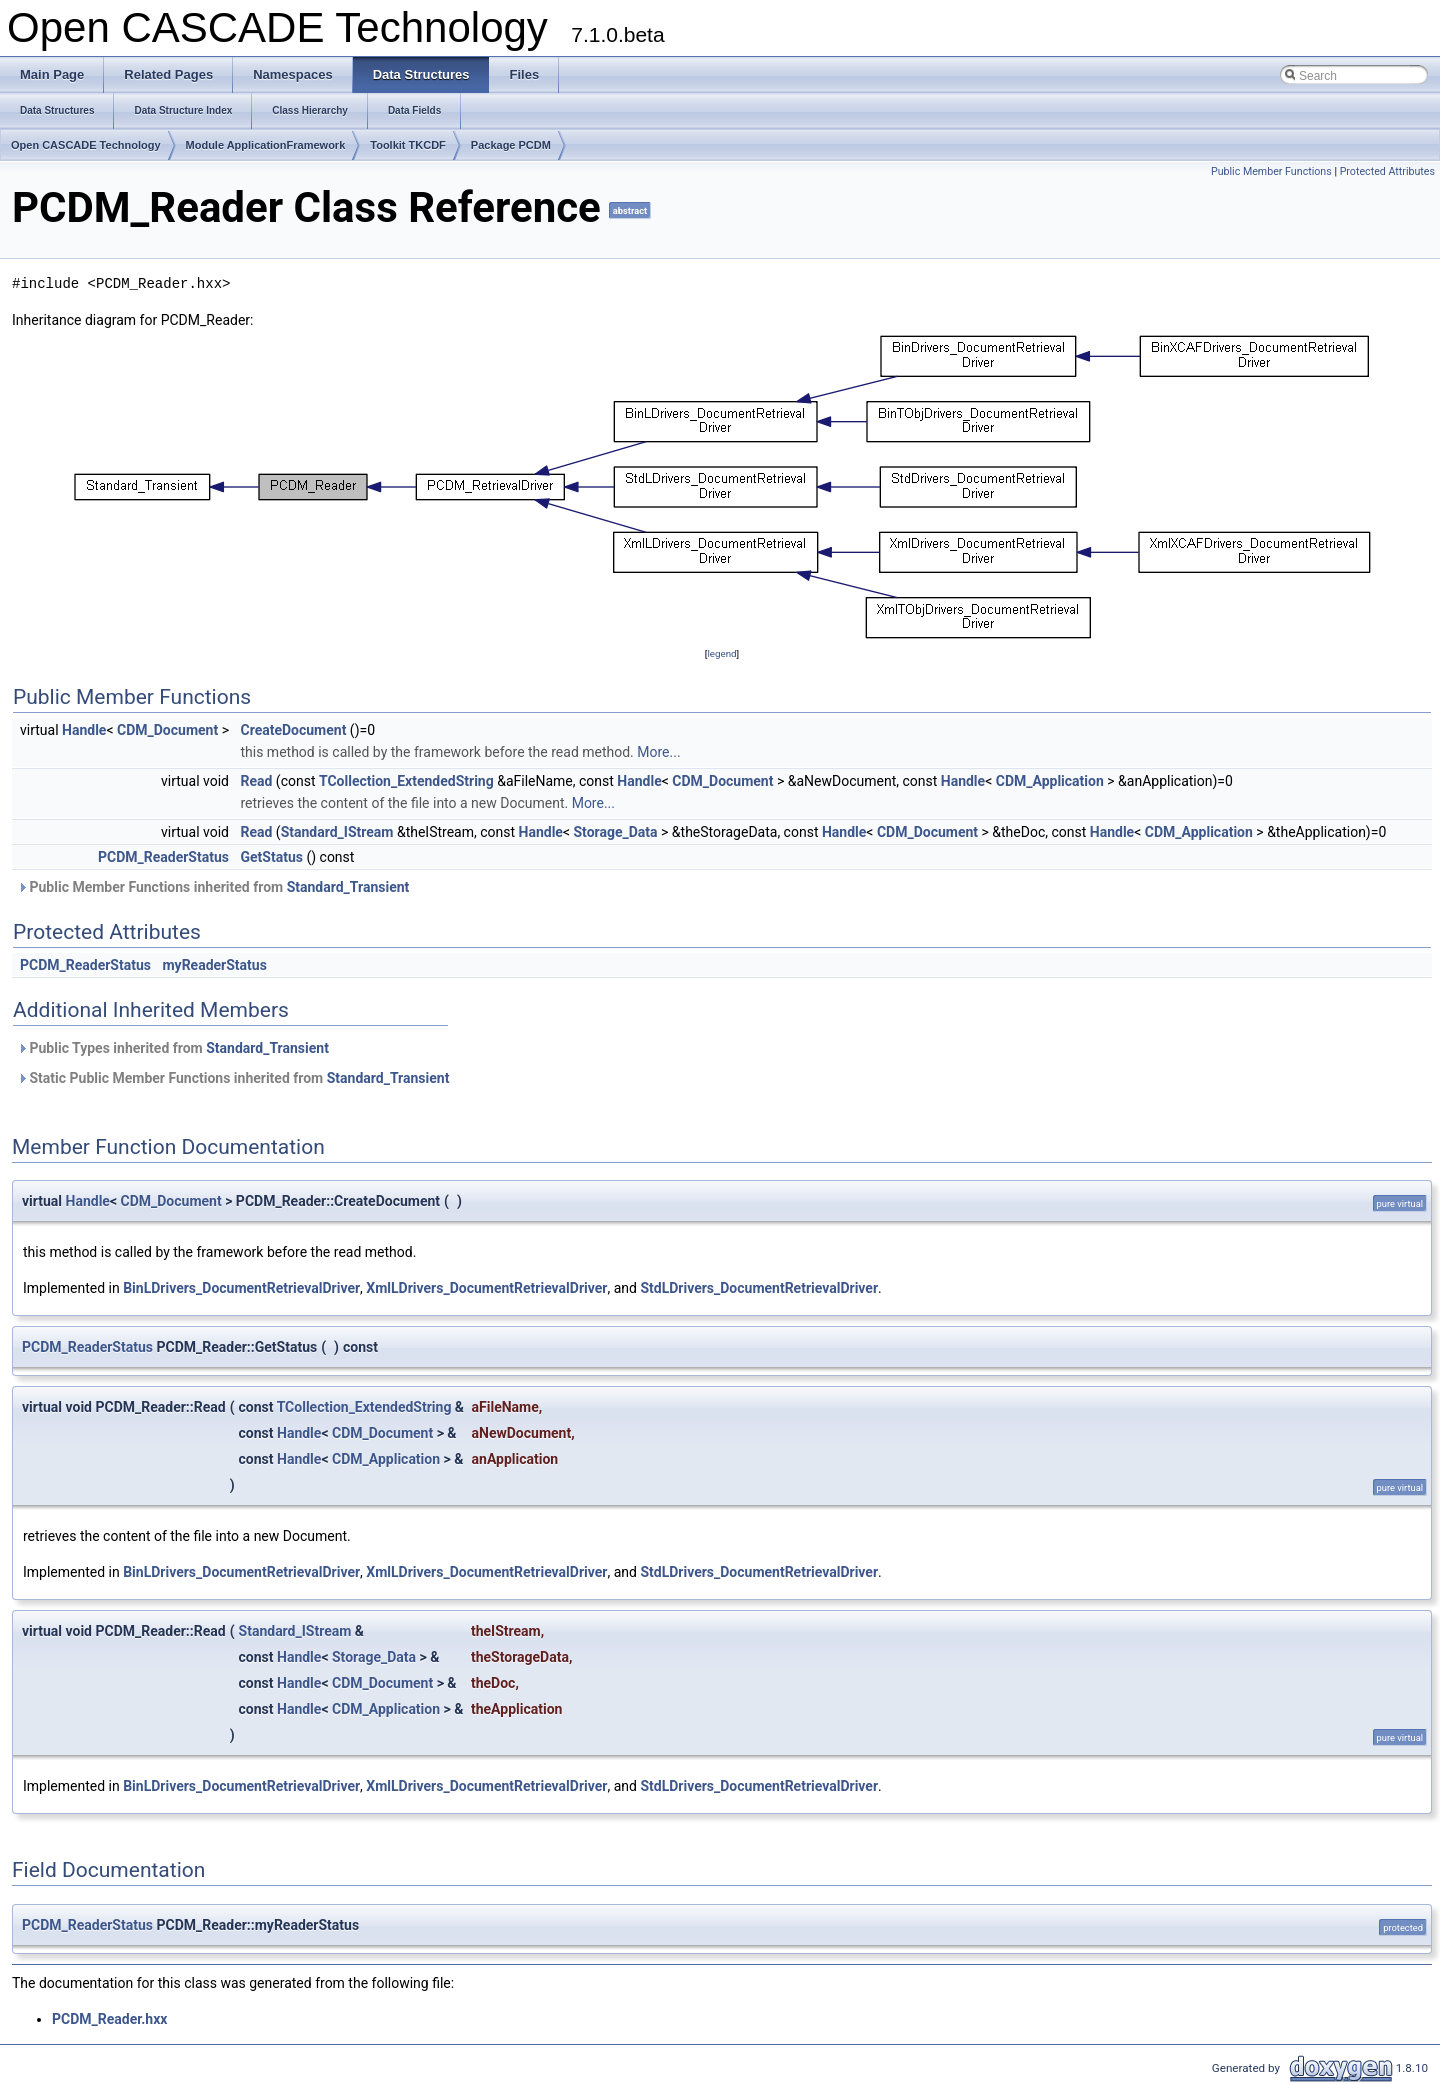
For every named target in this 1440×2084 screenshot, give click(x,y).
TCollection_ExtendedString (406, 781)
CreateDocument (293, 730)
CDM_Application (1050, 781)
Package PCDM (511, 145)
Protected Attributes (1387, 171)
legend (721, 653)
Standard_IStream (337, 832)
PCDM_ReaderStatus (163, 857)
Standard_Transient (348, 887)
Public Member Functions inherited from (213, 887)
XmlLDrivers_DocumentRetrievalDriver (486, 1288)
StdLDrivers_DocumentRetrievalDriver (759, 1288)
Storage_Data (616, 832)
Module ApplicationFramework (266, 145)
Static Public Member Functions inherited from (233, 1078)
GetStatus (271, 857)
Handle (84, 730)
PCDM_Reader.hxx (109, 2019)
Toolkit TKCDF (408, 145)
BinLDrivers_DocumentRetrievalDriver (241, 1288)
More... (658, 752)
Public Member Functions (1271, 171)
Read (256, 781)
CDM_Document (167, 730)
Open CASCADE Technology (86, 145)
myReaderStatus (214, 965)
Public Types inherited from (173, 1048)
